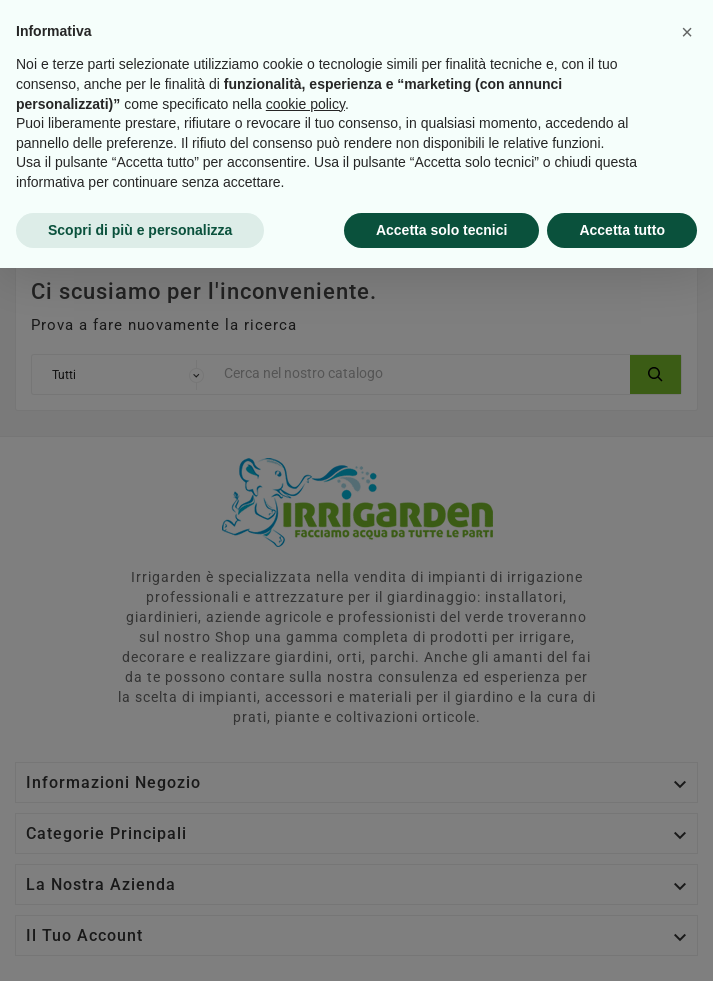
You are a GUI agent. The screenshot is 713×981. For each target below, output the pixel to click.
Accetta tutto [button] (622, 942)
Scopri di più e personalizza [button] (140, 942)
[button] (687, 745)
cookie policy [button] (305, 816)
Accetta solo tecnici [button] (442, 942)
